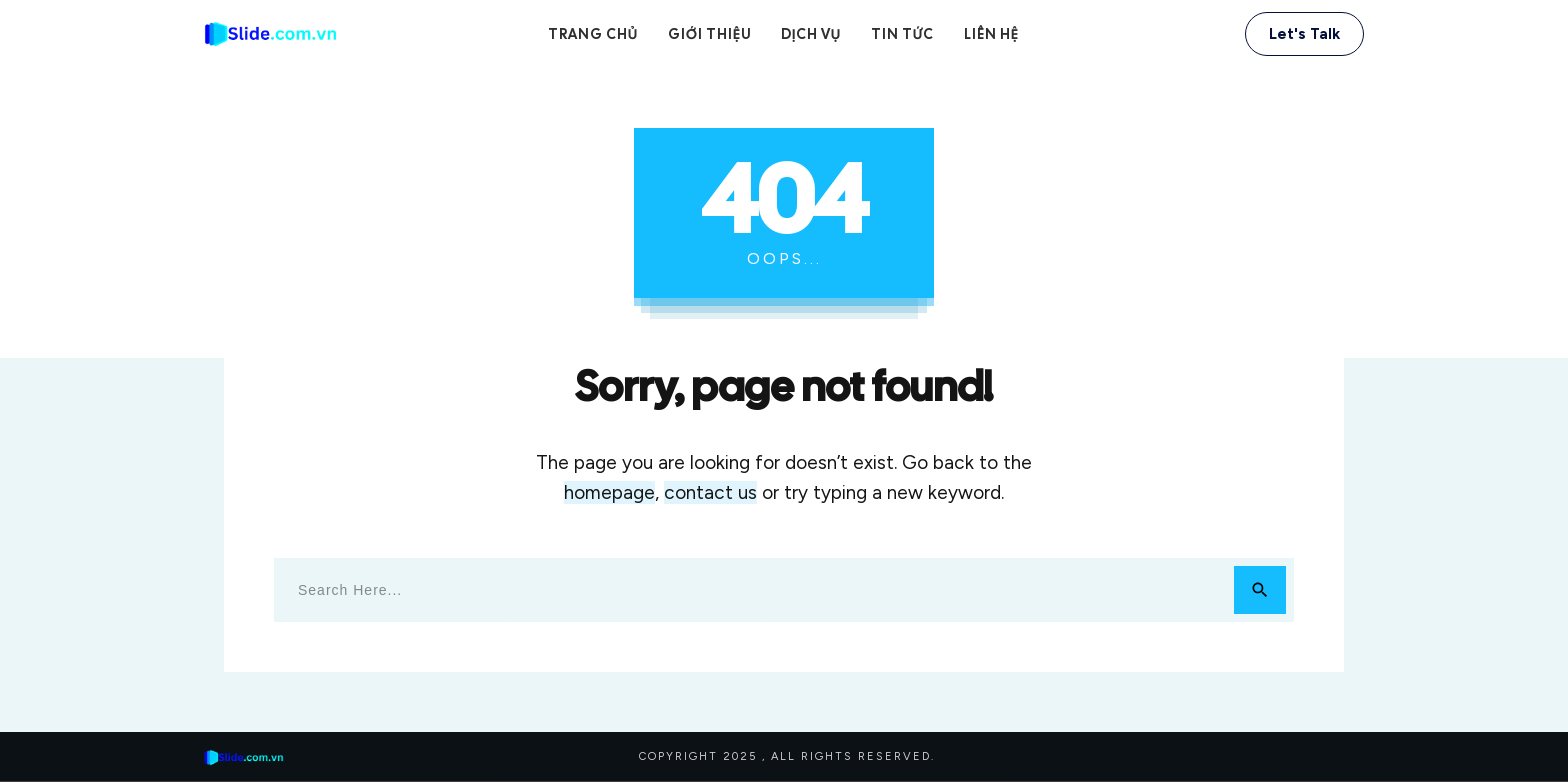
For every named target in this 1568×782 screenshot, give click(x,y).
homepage (609, 492)
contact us (710, 492)
